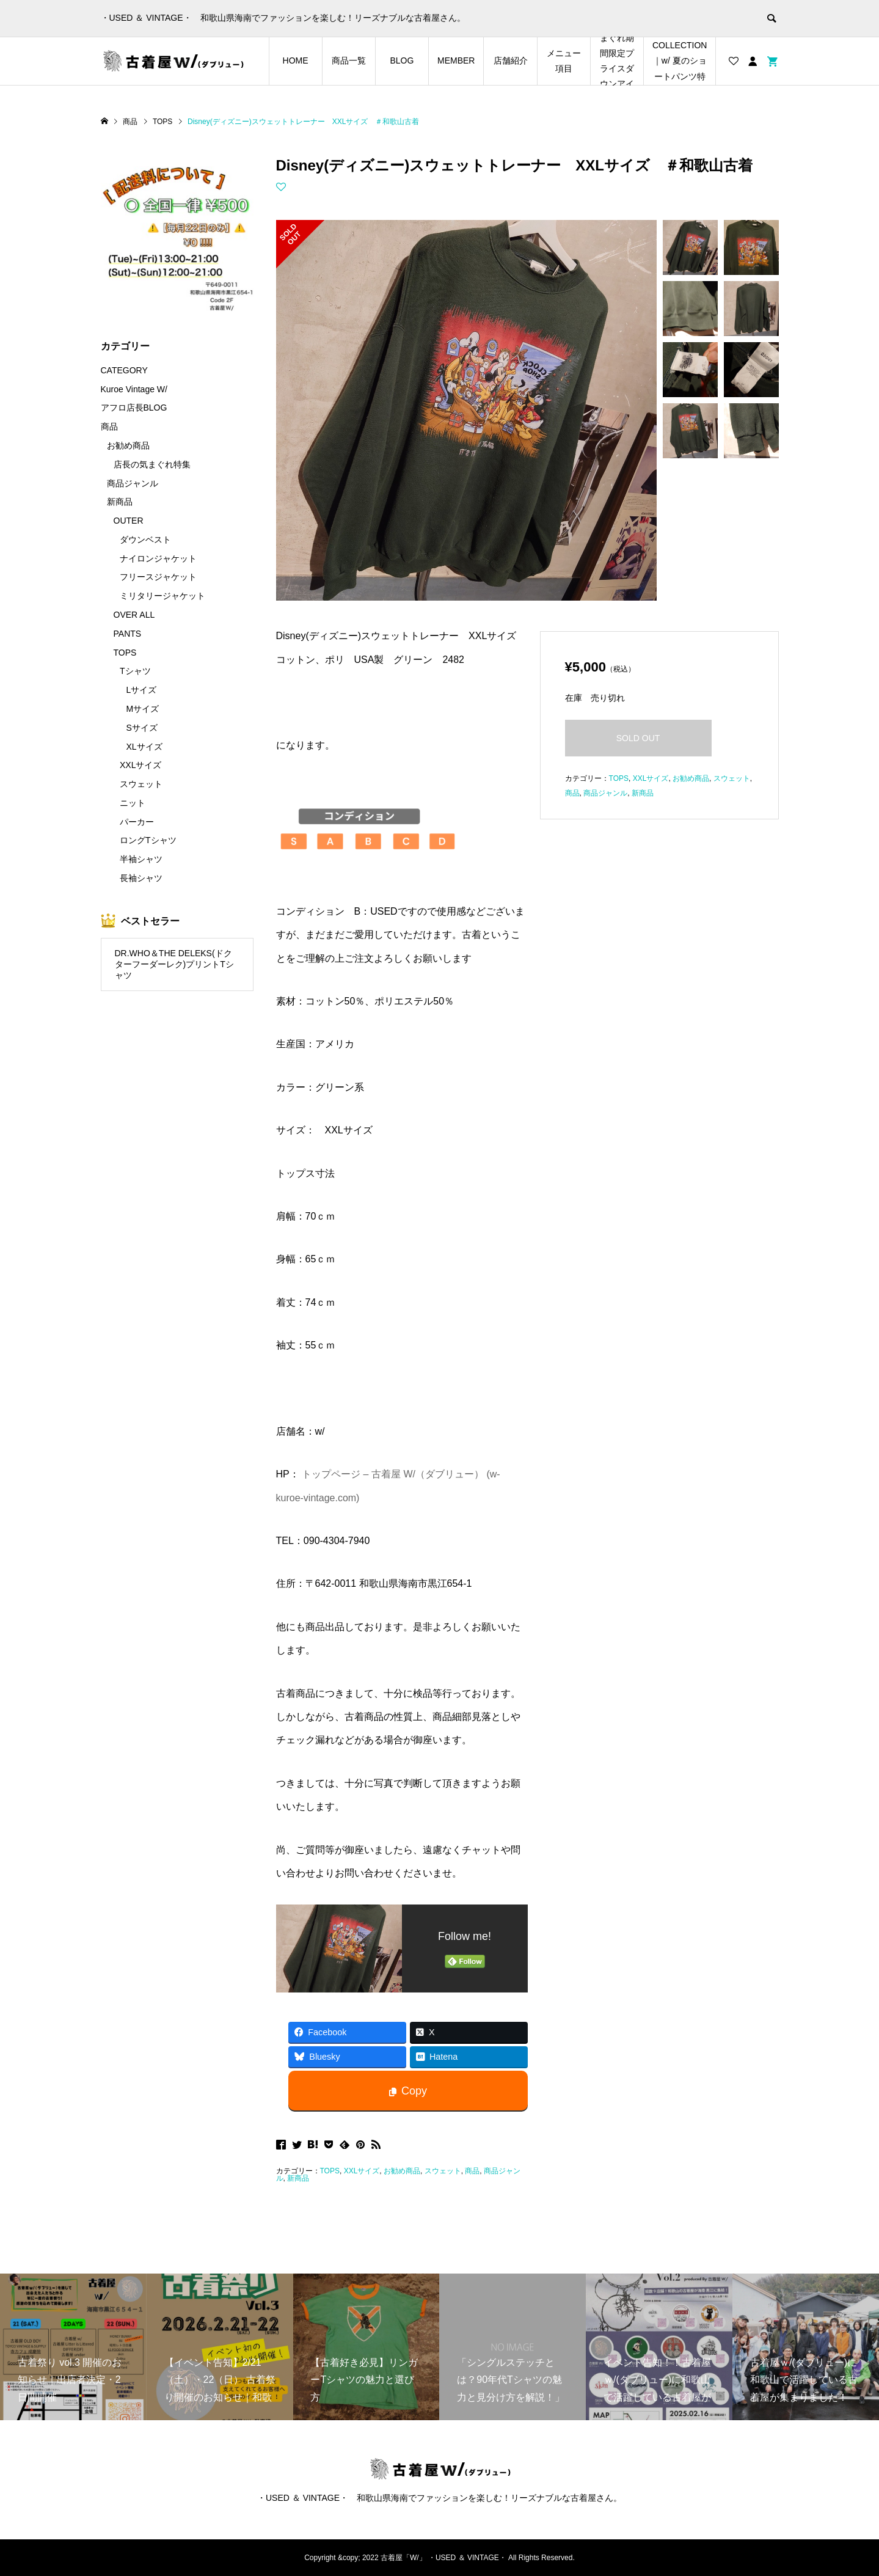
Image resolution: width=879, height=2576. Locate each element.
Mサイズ (142, 709)
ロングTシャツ (148, 840)
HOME (295, 60)
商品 (472, 2171)
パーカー (137, 822)
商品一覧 (349, 60)
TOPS (330, 2171)
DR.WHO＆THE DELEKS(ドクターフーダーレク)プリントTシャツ (174, 964)
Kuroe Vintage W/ (134, 389)
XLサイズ (144, 747)
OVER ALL (134, 615)
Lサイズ (141, 690)
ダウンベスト (145, 539)
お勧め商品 (402, 2171)
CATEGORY (124, 370)
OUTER (129, 520)
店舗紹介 (511, 60)
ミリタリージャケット (162, 596)
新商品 (298, 2178)
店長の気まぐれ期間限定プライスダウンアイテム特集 (617, 61)
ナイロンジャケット (158, 558)
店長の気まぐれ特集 (152, 464)
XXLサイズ (362, 2171)
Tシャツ (135, 671)
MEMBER (456, 60)
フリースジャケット (158, 577)
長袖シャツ (141, 878)
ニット (132, 803)
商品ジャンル (605, 793)
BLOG (402, 60)
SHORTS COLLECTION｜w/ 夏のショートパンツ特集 (679, 61)
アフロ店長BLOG (134, 407)
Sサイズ (142, 728)
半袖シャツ (141, 859)
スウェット (443, 2171)
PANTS (128, 634)
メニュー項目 (564, 60)
